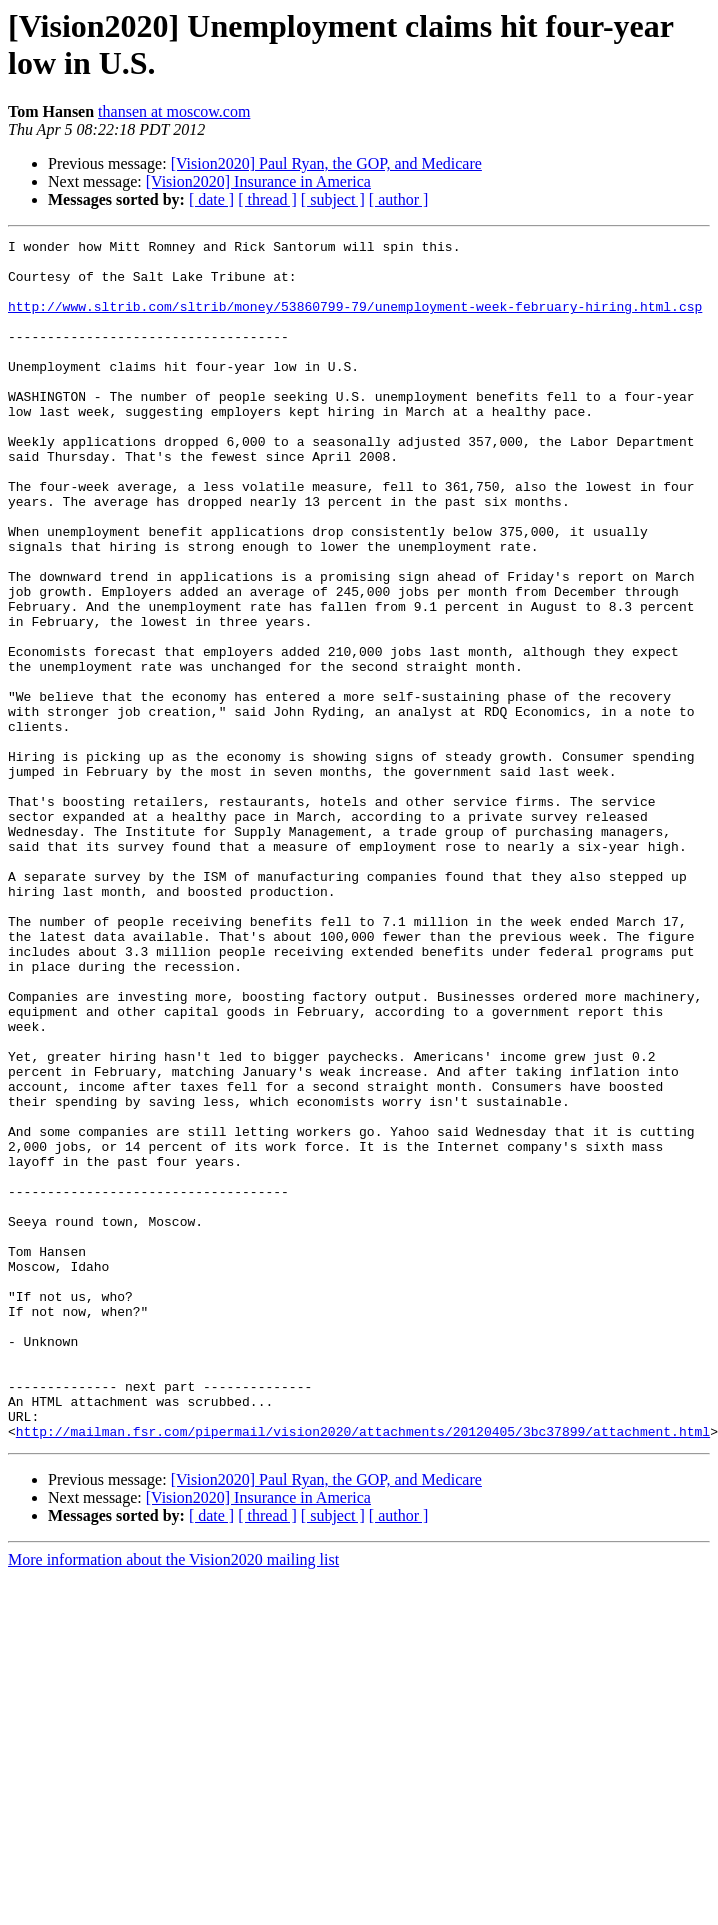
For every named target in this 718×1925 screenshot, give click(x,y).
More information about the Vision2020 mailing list (173, 1781)
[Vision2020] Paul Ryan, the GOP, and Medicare (326, 163)
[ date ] (211, 199)
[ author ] (399, 199)
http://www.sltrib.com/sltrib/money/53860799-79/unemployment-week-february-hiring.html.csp (355, 321)
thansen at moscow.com (174, 111)
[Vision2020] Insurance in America (258, 181)
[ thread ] (267, 199)
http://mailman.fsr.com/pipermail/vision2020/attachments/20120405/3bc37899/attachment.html (363, 1653)
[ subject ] (333, 199)
